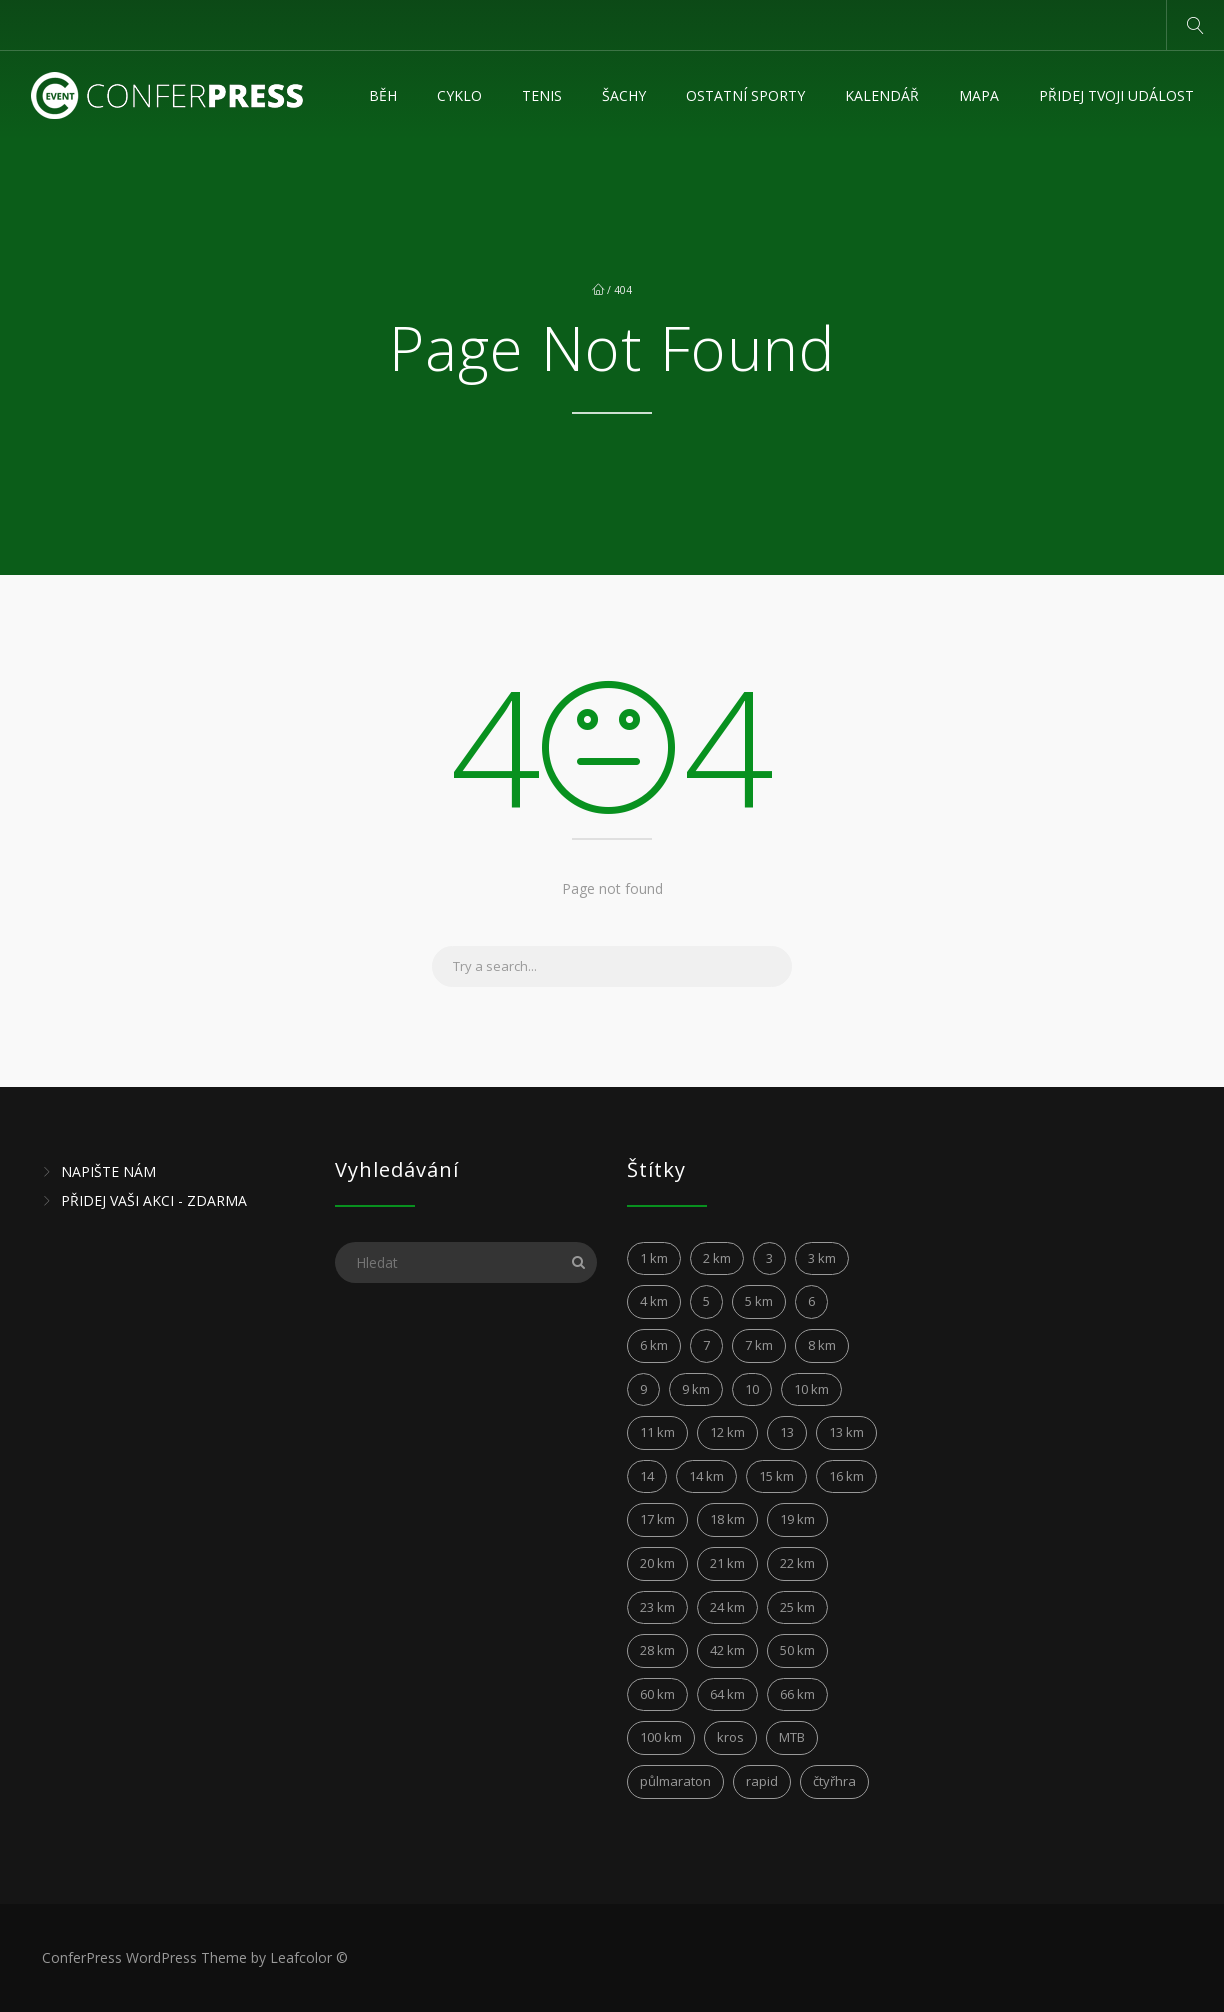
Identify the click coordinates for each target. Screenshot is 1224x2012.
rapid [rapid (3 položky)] (762, 1781)
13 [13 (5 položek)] (787, 1432)
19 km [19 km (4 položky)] (797, 1519)
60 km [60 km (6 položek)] (657, 1694)
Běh (383, 95)
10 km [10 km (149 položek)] (811, 1389)
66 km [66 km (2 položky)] (797, 1694)
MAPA (979, 95)
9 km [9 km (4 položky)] (696, 1389)
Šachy (624, 95)
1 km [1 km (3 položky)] (654, 1258)
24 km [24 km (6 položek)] (727, 1607)
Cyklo (459, 95)
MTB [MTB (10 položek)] (792, 1737)
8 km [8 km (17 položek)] (822, 1345)
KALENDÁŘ (882, 95)
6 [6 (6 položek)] (811, 1301)
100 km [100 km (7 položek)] (661, 1737)
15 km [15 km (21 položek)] (776, 1476)
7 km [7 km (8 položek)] (759, 1345)
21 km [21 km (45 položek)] (727, 1563)
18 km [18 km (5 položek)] (727, 1519)
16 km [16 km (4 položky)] (846, 1476)
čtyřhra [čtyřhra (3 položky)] (834, 1781)
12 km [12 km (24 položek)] (727, 1432)
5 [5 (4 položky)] (706, 1301)
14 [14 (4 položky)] (647, 1476)
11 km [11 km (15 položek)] (657, 1432)
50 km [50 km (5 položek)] (797, 1650)
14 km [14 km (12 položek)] (706, 1476)
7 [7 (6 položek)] (706, 1345)
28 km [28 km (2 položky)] (657, 1650)
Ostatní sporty (745, 95)
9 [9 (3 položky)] (643, 1389)
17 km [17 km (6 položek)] (657, 1519)
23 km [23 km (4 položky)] (657, 1607)
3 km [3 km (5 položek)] (822, 1258)
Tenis (542, 95)
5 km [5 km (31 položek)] (759, 1301)
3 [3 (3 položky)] (769, 1258)
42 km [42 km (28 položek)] (727, 1650)
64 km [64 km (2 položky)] (727, 1694)
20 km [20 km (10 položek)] (657, 1563)
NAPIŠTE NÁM (108, 1171)
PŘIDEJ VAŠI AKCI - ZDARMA (154, 1200)
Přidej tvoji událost (1116, 95)
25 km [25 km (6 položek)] (797, 1607)
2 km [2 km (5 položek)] (717, 1258)
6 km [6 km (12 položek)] (654, 1345)
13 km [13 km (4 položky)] (846, 1432)
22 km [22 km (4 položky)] (797, 1563)
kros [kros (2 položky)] (730, 1737)
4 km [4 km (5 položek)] (654, 1301)
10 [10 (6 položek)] (752, 1389)
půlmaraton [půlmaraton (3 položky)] (675, 1781)
